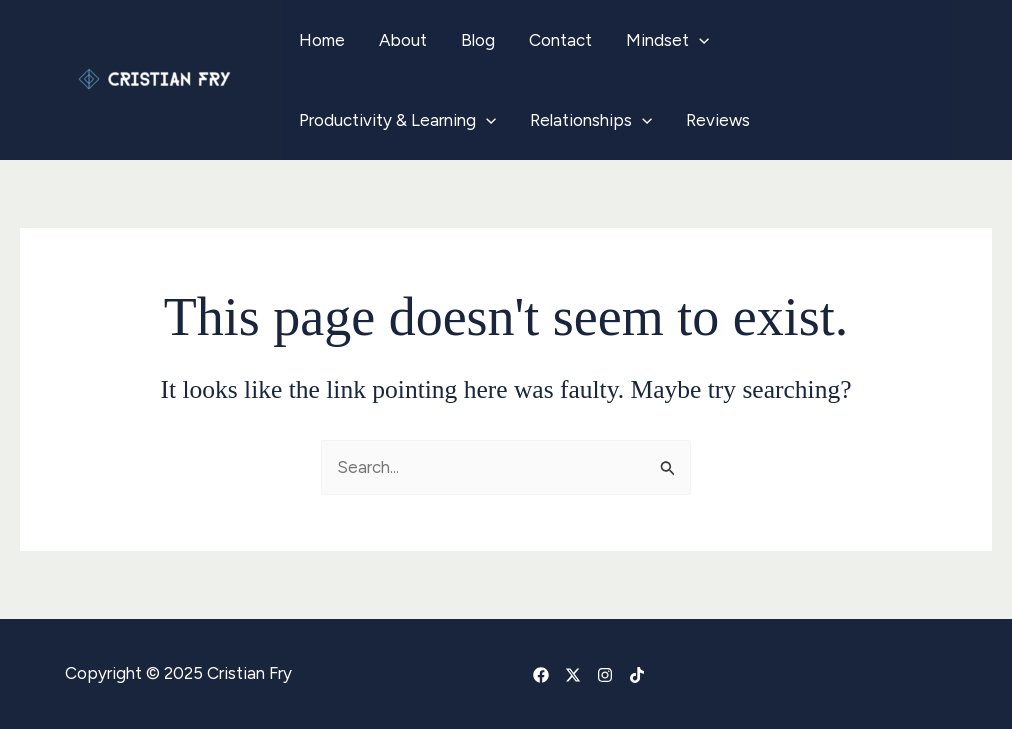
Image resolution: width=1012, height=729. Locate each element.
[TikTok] (637, 675)
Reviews (718, 120)
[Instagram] (605, 675)
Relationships (591, 120)
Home (322, 40)
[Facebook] (541, 675)
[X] (573, 675)
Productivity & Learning (397, 120)
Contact (560, 40)
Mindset (667, 40)
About (403, 40)
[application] (699, 40)
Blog (478, 40)
